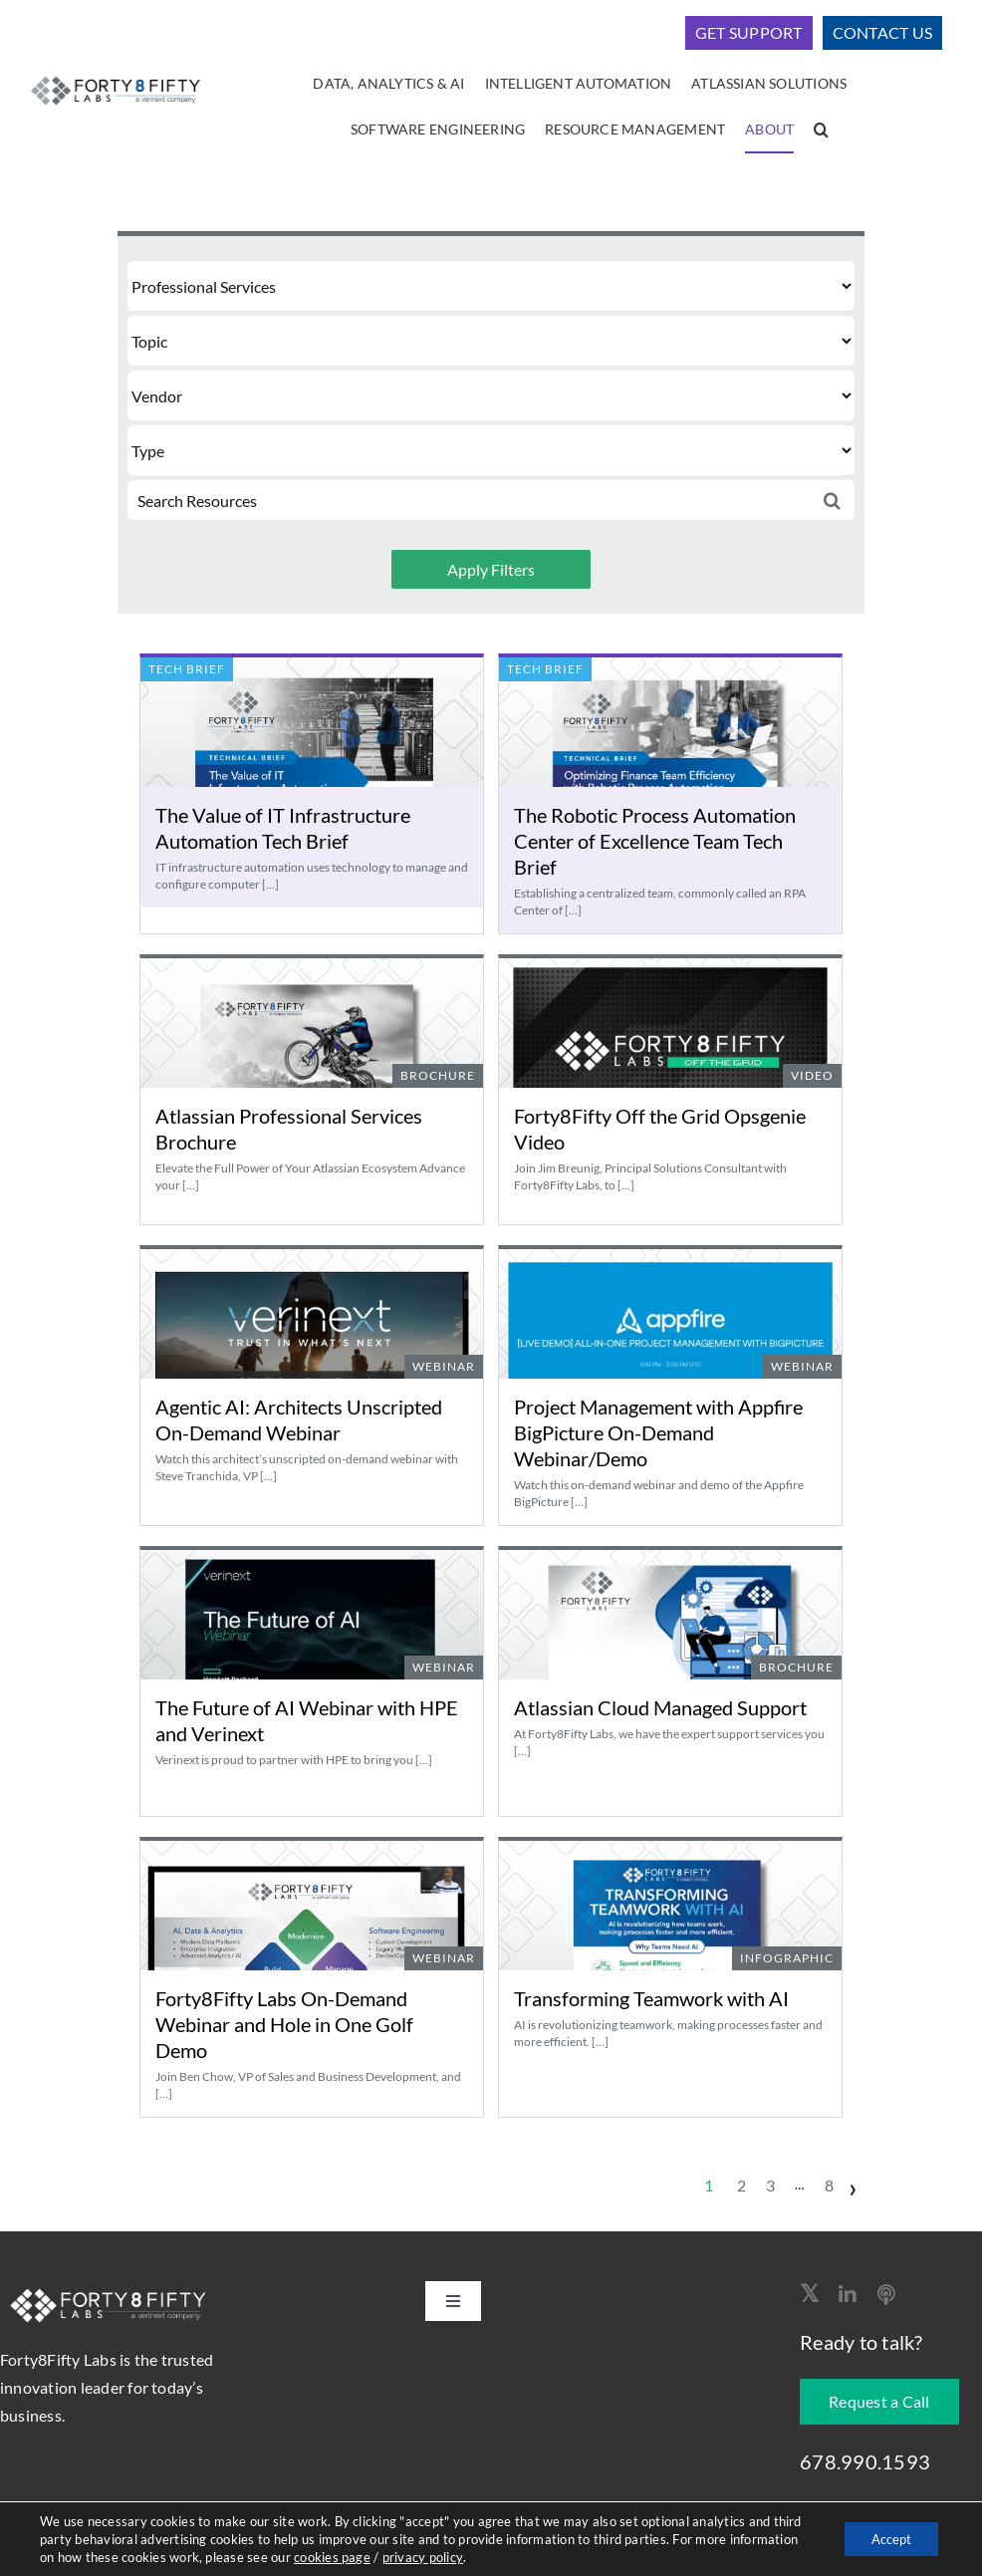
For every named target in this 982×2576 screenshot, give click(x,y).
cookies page (404, 2557)
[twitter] (809, 2293)
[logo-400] (115, 77)
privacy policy (494, 2557)
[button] (821, 130)
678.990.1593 (865, 2461)
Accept (886, 2538)
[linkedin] (848, 2295)
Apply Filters (491, 569)
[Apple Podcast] (886, 2295)
